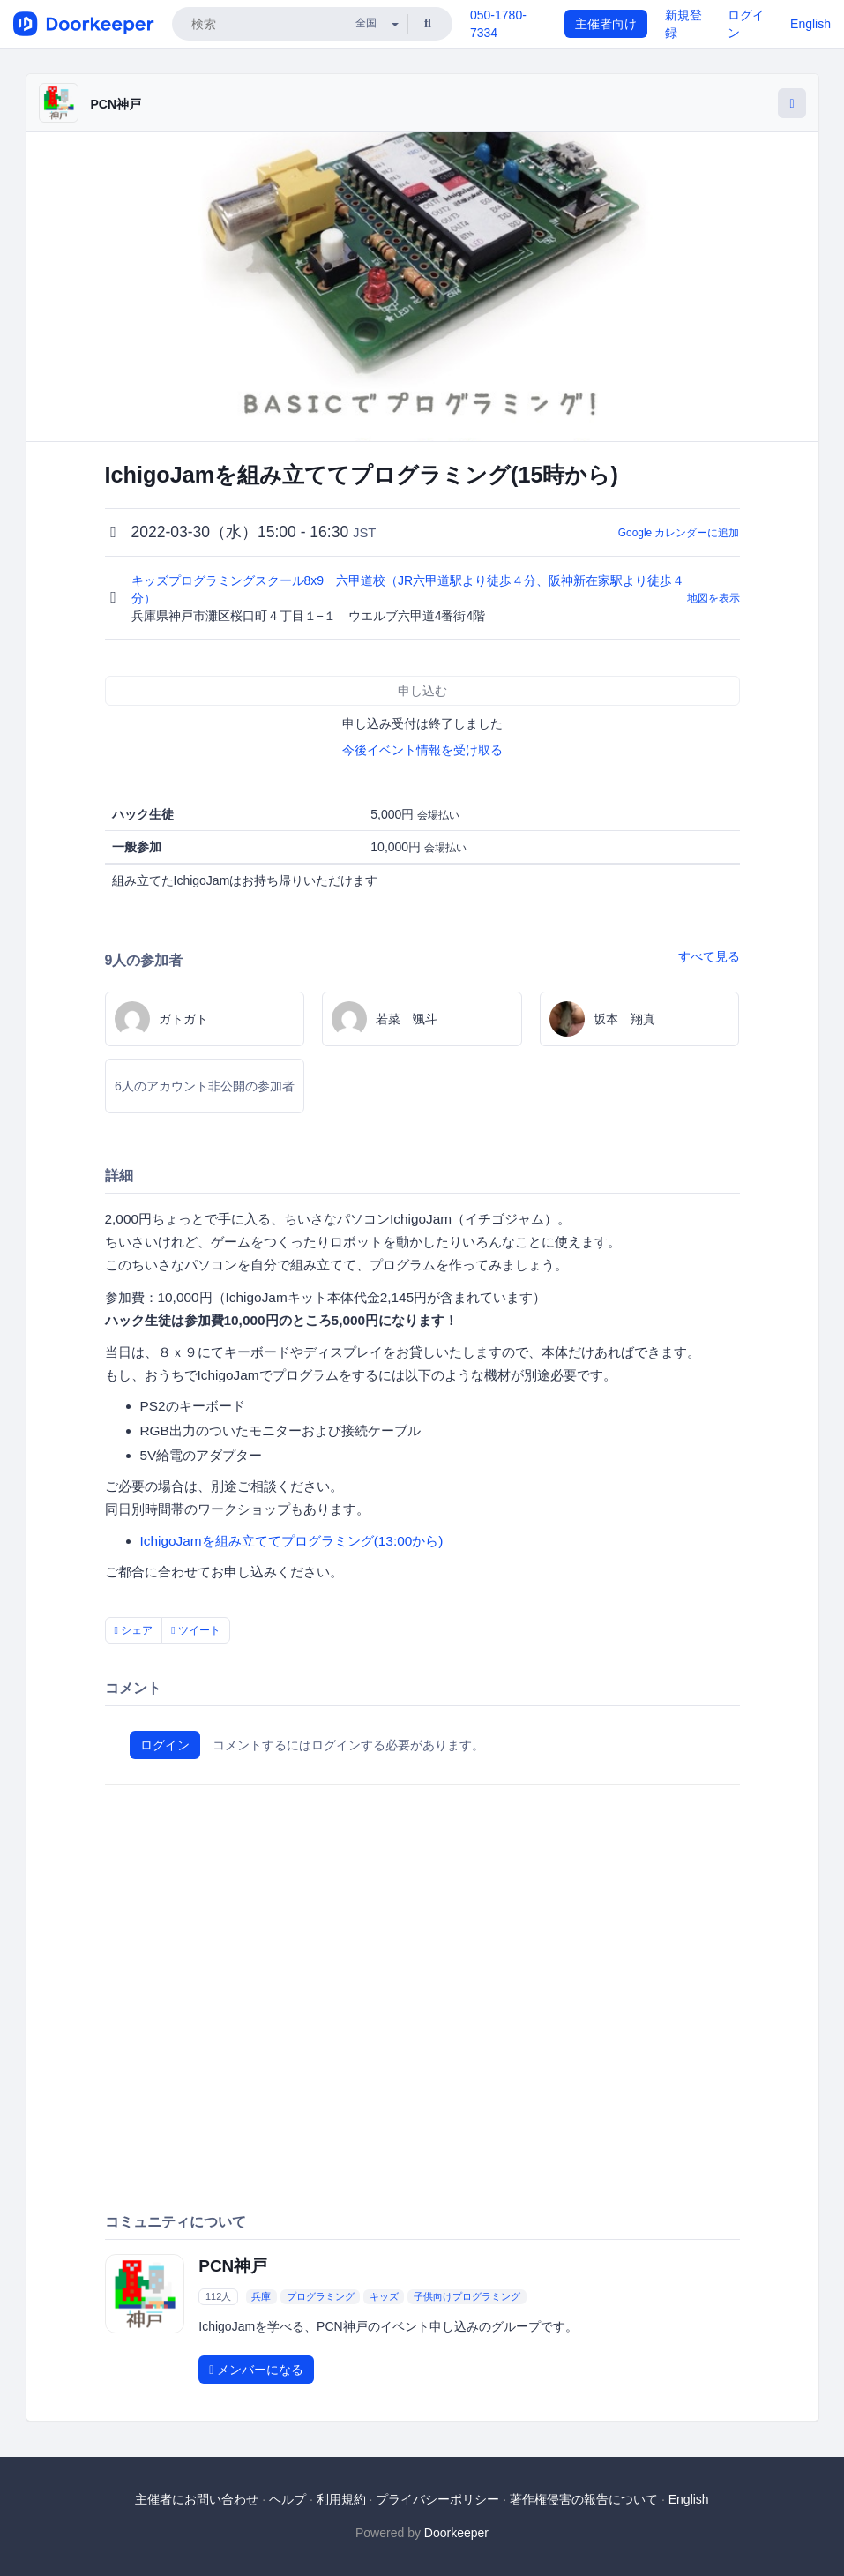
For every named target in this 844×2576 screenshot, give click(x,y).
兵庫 (261, 2296)
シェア (134, 1630)
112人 (218, 2296)
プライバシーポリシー (437, 2499)
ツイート (195, 1630)
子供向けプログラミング (467, 2296)
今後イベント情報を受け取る (422, 750)
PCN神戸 (116, 104)
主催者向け (606, 24)
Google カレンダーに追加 (679, 533)
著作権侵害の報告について (584, 2499)
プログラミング (321, 2296)
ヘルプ (287, 2499)
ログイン (165, 1745)
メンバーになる (256, 2370)
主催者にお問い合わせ (196, 2499)
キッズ (384, 2296)
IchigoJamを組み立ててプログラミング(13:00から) (292, 1540)
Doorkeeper (456, 2533)
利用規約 (341, 2499)
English (810, 24)
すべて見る (709, 956)
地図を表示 (713, 598)
